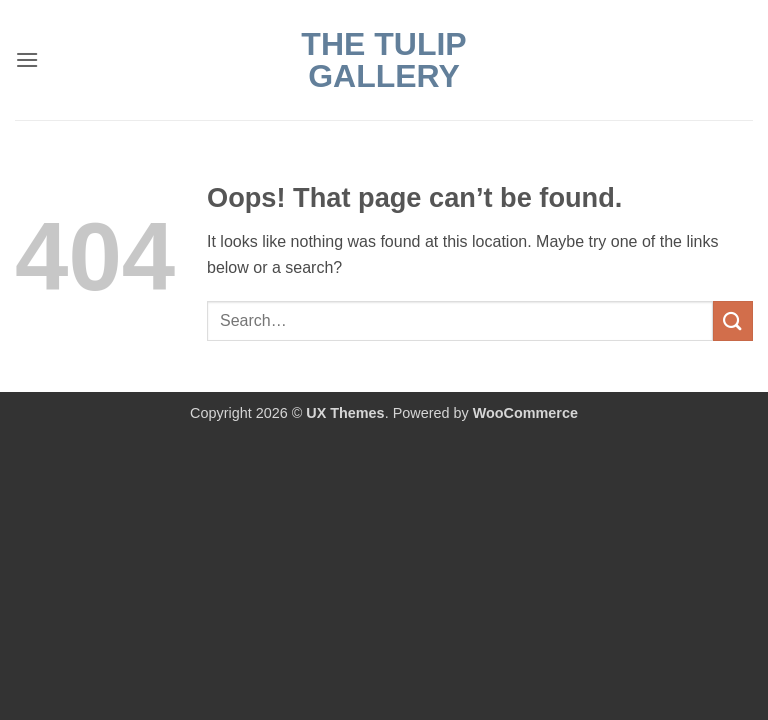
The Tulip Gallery (383, 60)
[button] (27, 59)
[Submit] (733, 320)
